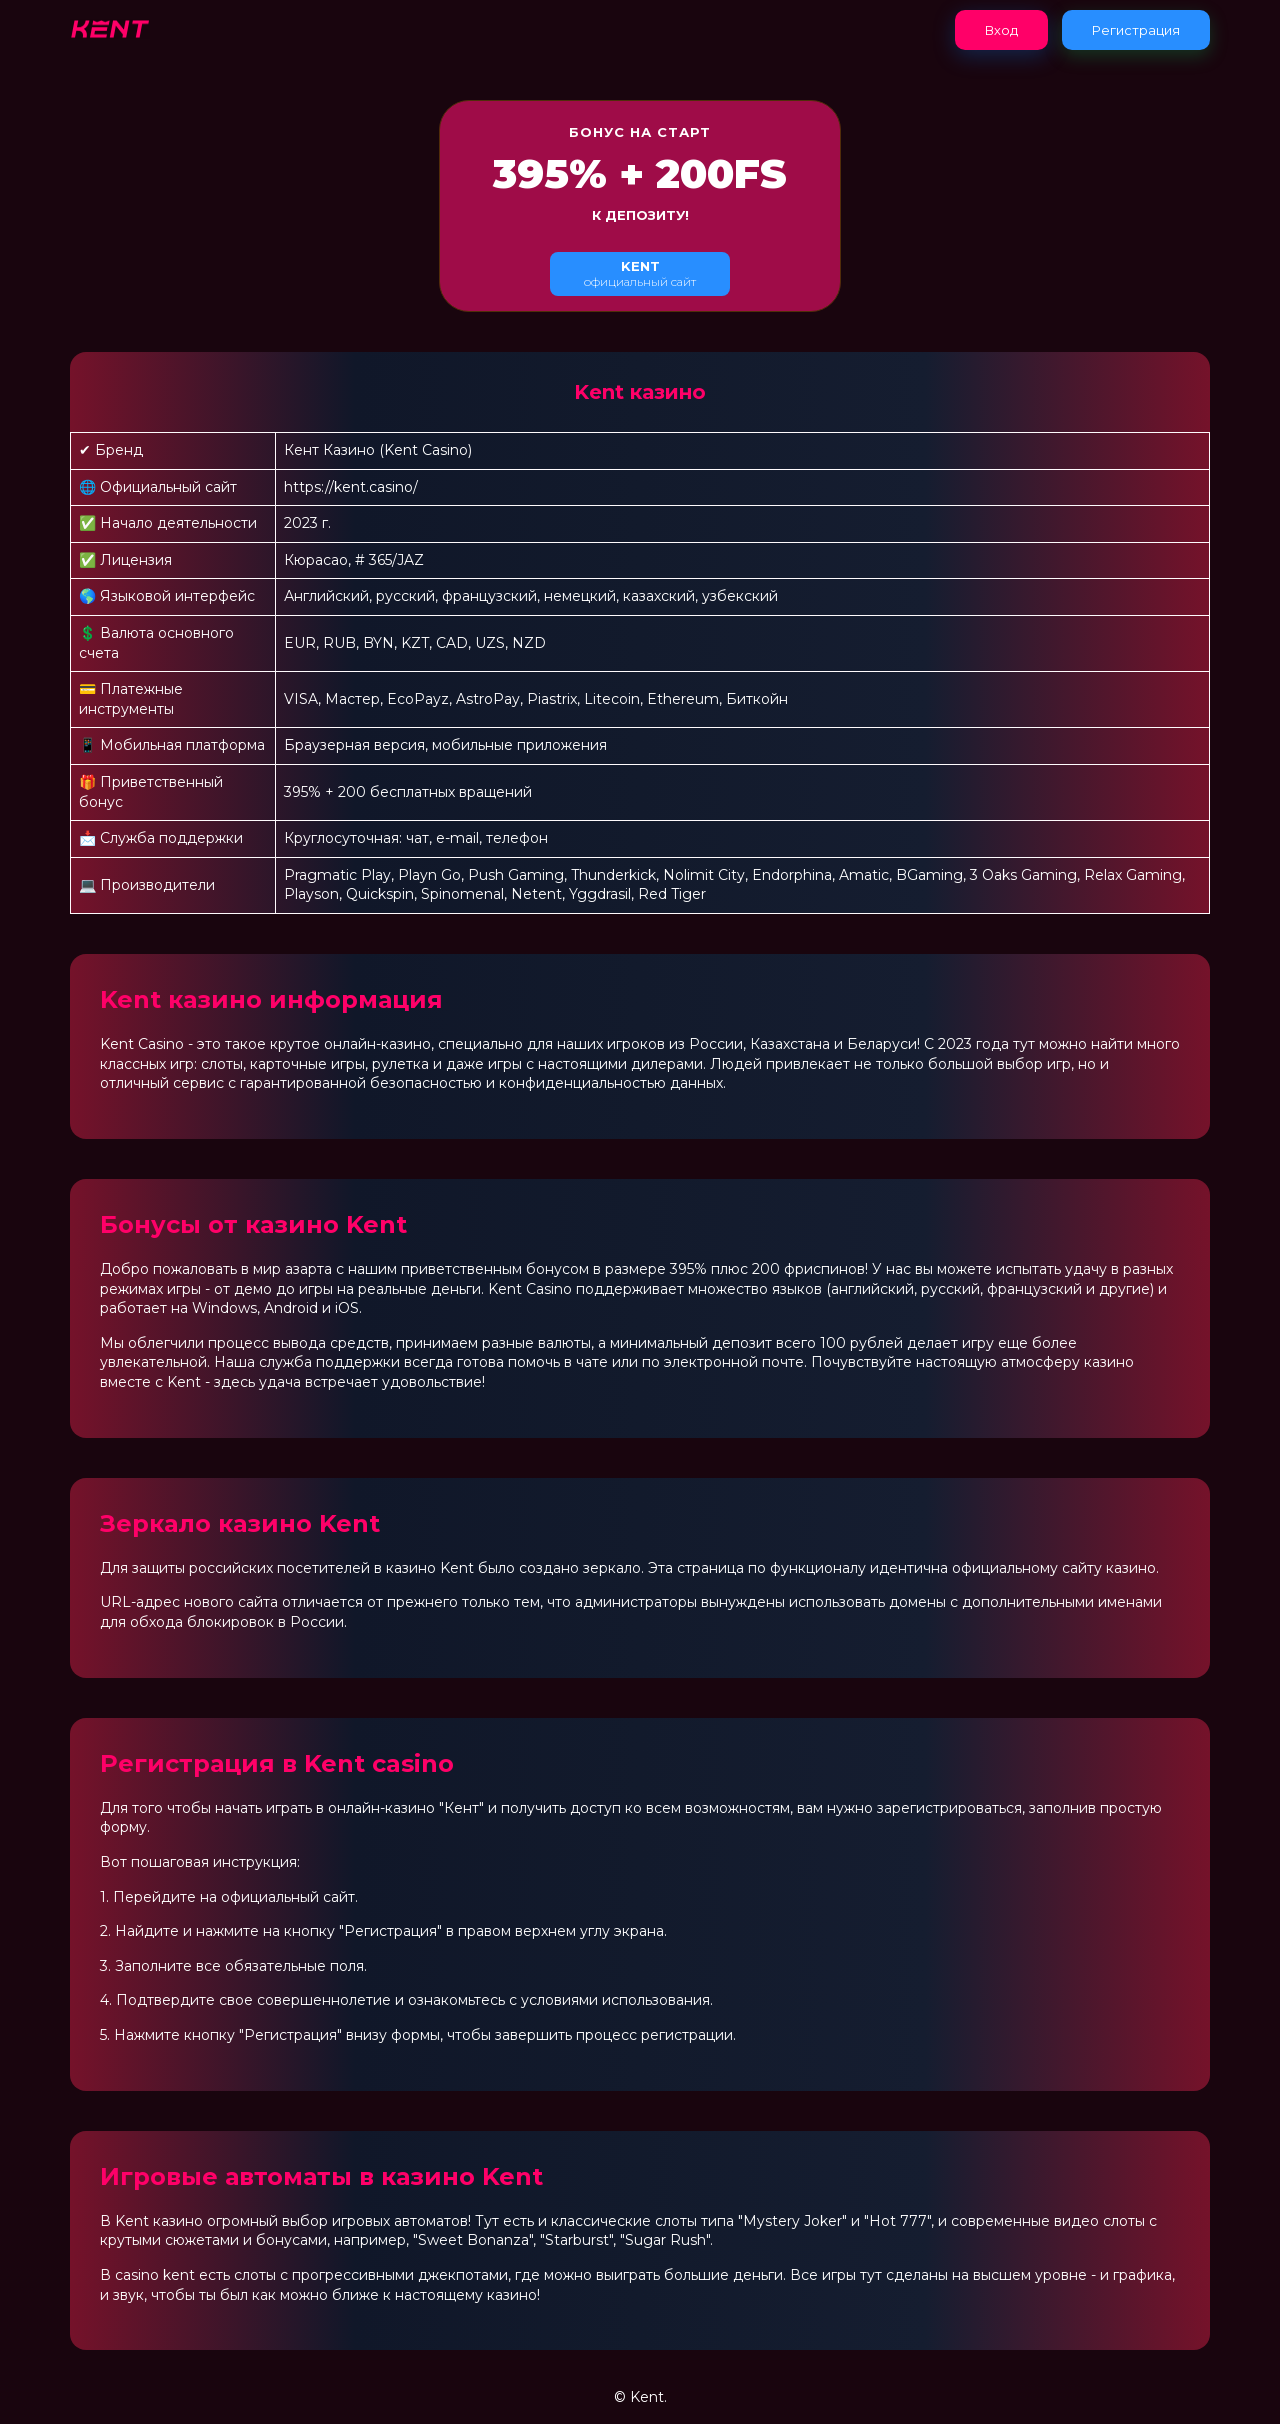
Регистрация (1136, 30)
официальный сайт (640, 273)
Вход (1001, 30)
